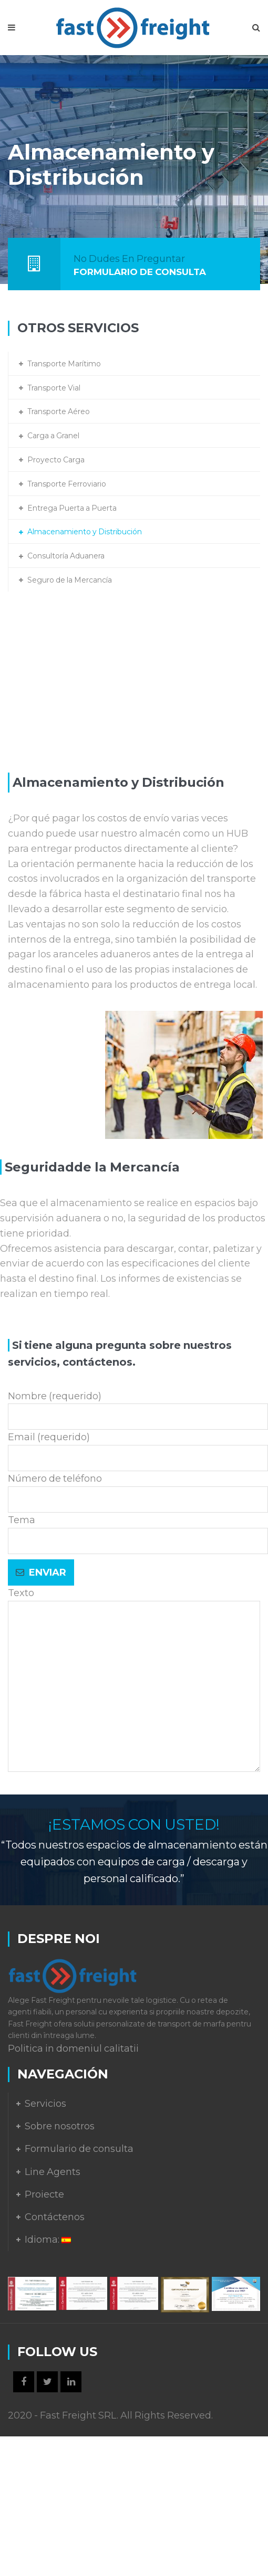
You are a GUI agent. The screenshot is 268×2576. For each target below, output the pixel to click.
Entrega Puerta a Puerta (72, 508)
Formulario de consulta (79, 2149)
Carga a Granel (53, 435)
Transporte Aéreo (58, 411)
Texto (134, 1681)
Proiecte (44, 2194)
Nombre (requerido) (138, 1406)
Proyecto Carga (56, 459)
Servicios (45, 2103)
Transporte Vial (53, 388)
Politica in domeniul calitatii (73, 2048)
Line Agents (52, 2172)
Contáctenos (55, 2217)
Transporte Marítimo (64, 363)
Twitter (47, 2381)
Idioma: (48, 2239)
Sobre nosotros (60, 2126)
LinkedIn (70, 2381)
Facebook (23, 2381)
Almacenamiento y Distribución (84, 531)
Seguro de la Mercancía (69, 580)
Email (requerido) (138, 1447)
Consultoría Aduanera (66, 556)
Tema (138, 1530)
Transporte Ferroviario (66, 484)
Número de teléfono (138, 1489)
